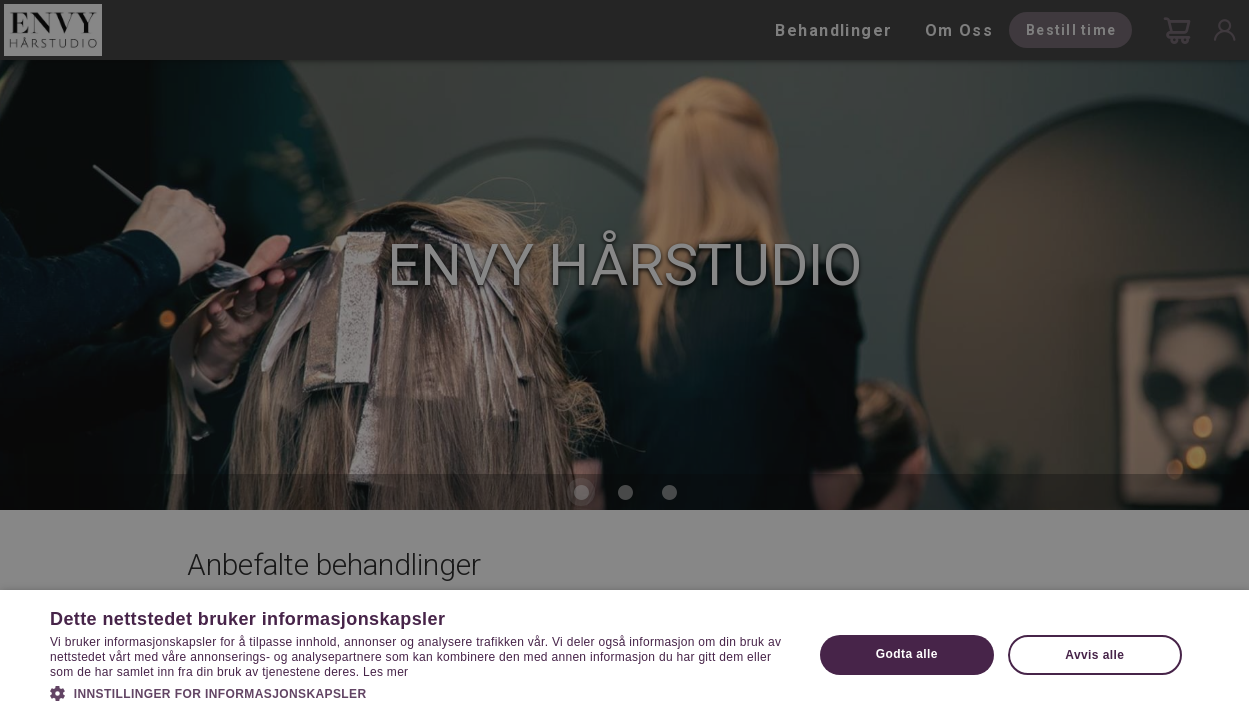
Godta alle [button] (907, 654)
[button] (420, 692)
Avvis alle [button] (1094, 655)
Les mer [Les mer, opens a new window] (385, 672)
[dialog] (624, 360)
